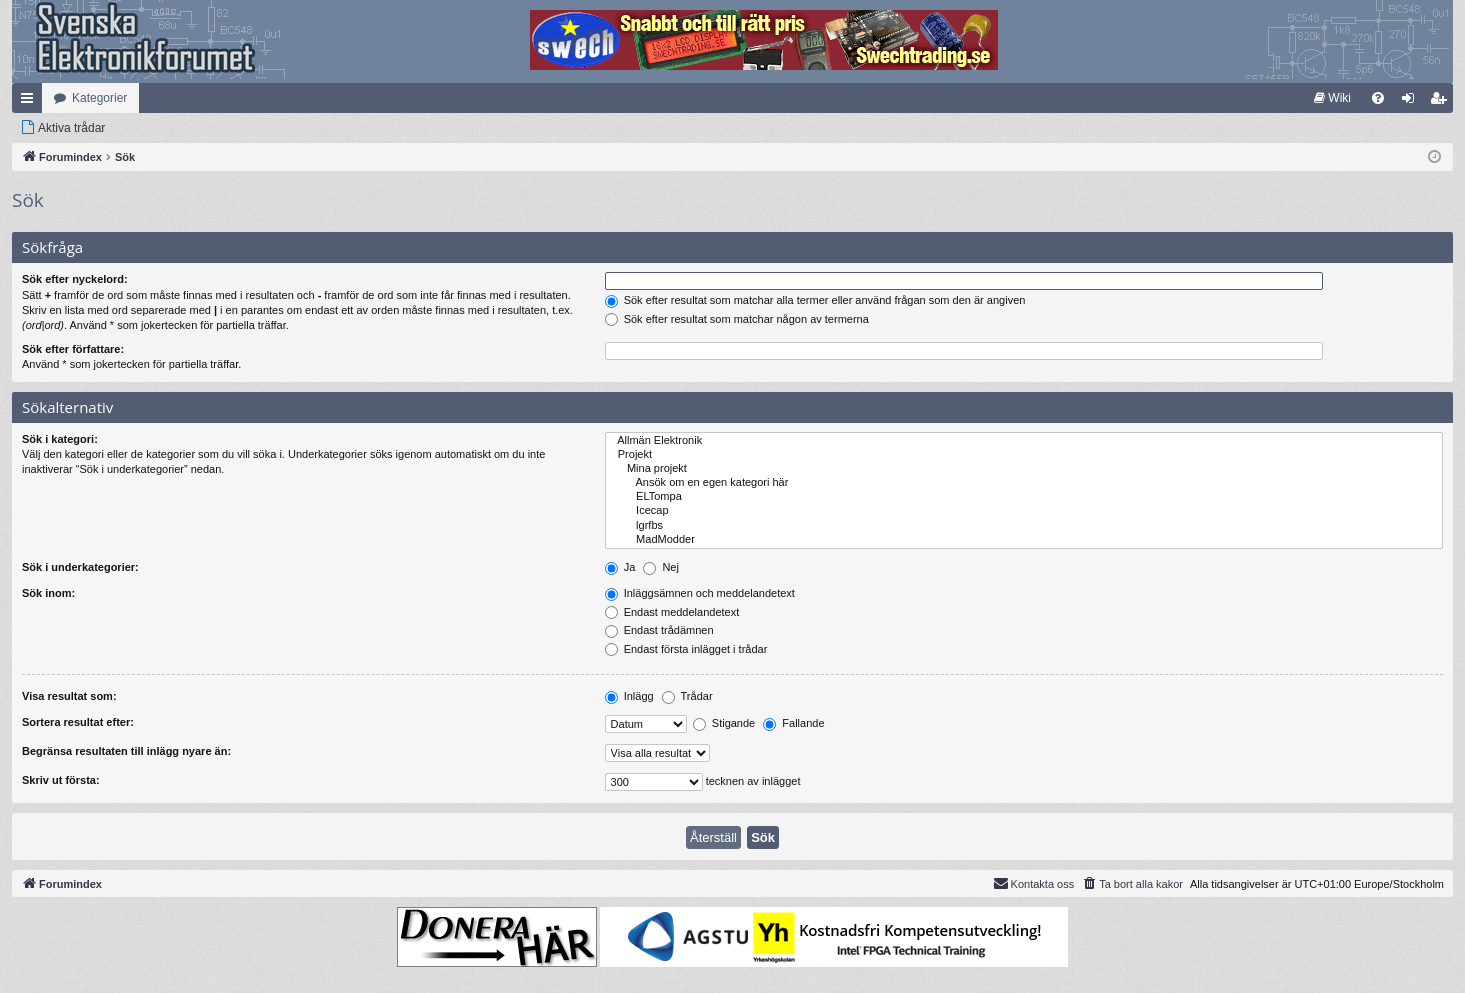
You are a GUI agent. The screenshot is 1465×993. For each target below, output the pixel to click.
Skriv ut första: (61, 780)
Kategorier (99, 98)
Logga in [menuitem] (1412, 102)
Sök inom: (48, 593)
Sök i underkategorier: (80, 567)
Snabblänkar (31, 102)
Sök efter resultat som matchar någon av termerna (737, 319)
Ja (620, 567)
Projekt (1024, 455)
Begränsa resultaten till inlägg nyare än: (126, 751)
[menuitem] (1332, 98)
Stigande (724, 723)
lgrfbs (1024, 526)
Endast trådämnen (659, 630)
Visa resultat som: (69, 696)
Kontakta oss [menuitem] (1034, 883)
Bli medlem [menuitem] (1442, 102)
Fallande (793, 723)
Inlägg (629, 696)
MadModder (1024, 540)
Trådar (687, 696)
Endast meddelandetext (672, 612)
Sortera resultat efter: (78, 722)
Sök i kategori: (60, 439)
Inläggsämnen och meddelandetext (700, 593)
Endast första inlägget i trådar (686, 649)
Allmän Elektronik (1024, 441)
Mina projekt (1024, 469)
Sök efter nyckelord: (75, 279)
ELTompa (1024, 497)
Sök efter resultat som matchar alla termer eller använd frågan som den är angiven (815, 300)
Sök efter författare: (73, 349)
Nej (661, 567)
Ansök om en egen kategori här (1024, 483)
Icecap (1024, 511)
